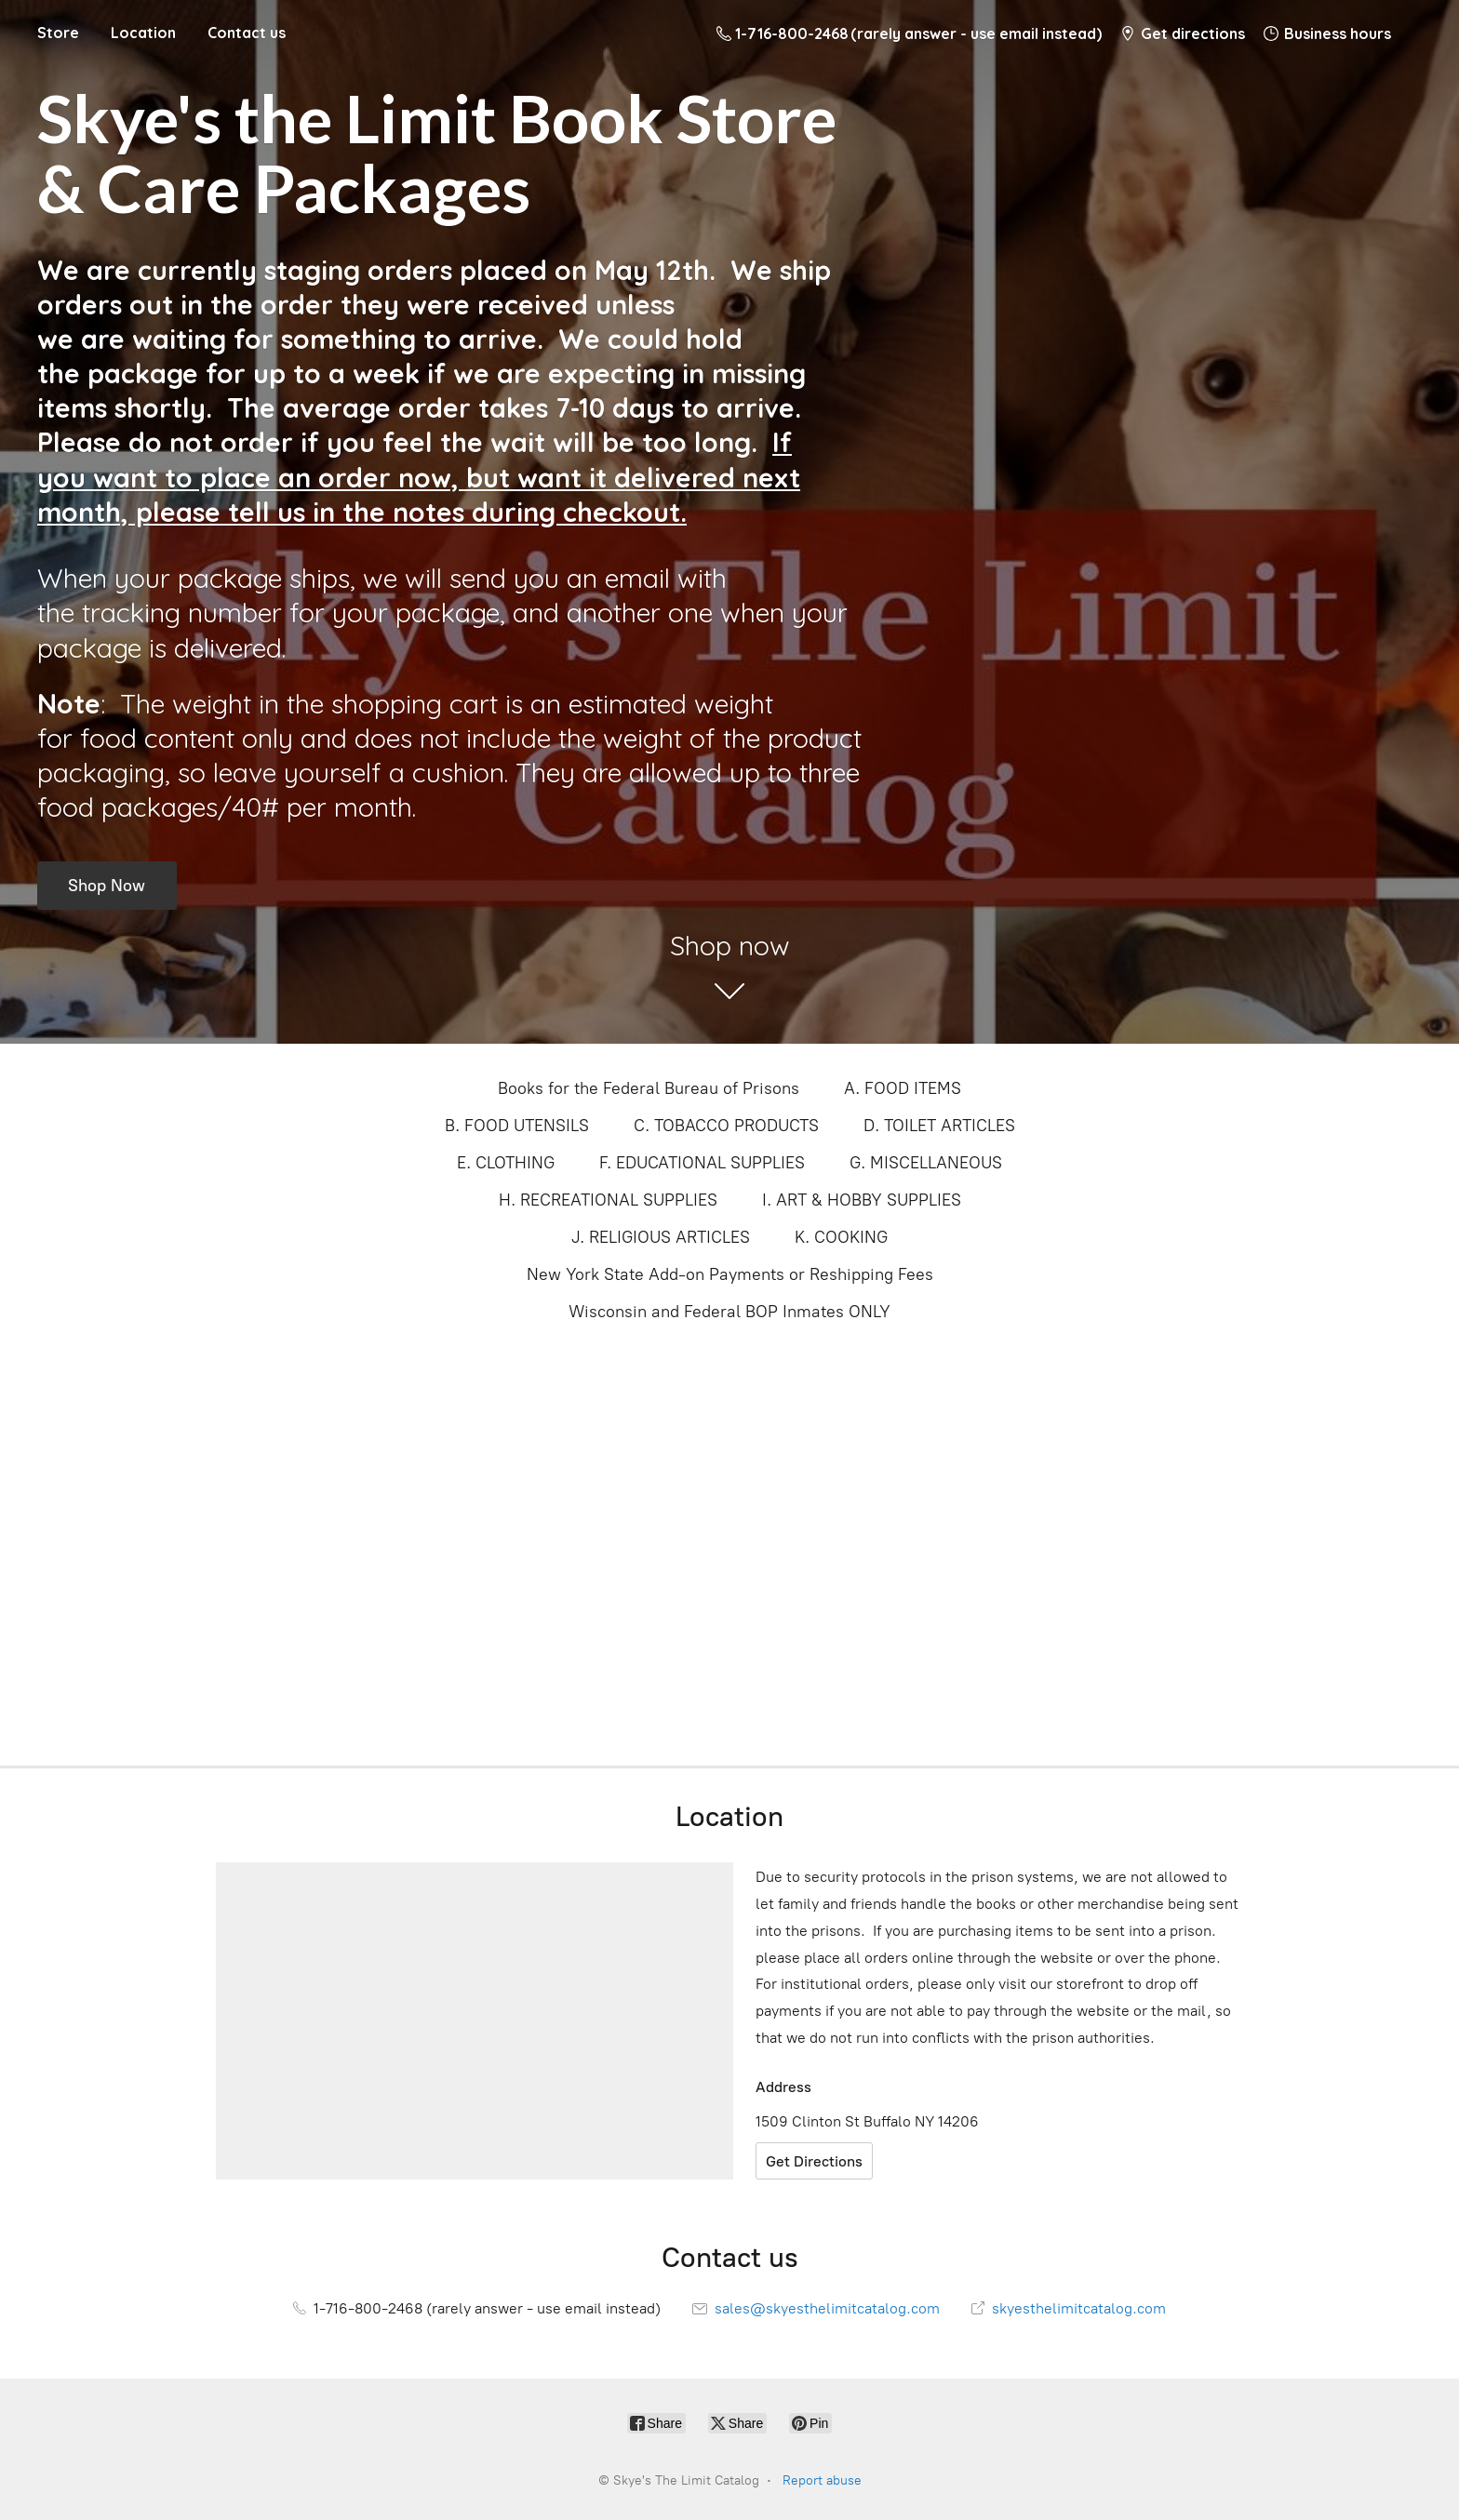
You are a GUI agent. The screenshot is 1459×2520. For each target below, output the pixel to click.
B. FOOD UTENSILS (517, 1125)
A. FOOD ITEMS (902, 1088)
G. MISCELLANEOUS (926, 1163)
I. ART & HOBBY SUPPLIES (861, 1200)
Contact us (246, 32)
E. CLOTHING (506, 1163)
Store (58, 32)
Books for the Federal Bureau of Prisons (648, 1088)
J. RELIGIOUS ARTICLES (660, 1237)
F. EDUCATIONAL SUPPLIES (702, 1163)
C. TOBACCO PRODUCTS (726, 1125)
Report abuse (822, 2480)
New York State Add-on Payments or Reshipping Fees (730, 1274)
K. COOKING (841, 1237)
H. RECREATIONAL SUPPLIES (608, 1200)
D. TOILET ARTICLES (939, 1125)
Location (143, 32)
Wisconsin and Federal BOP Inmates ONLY (729, 1311)
